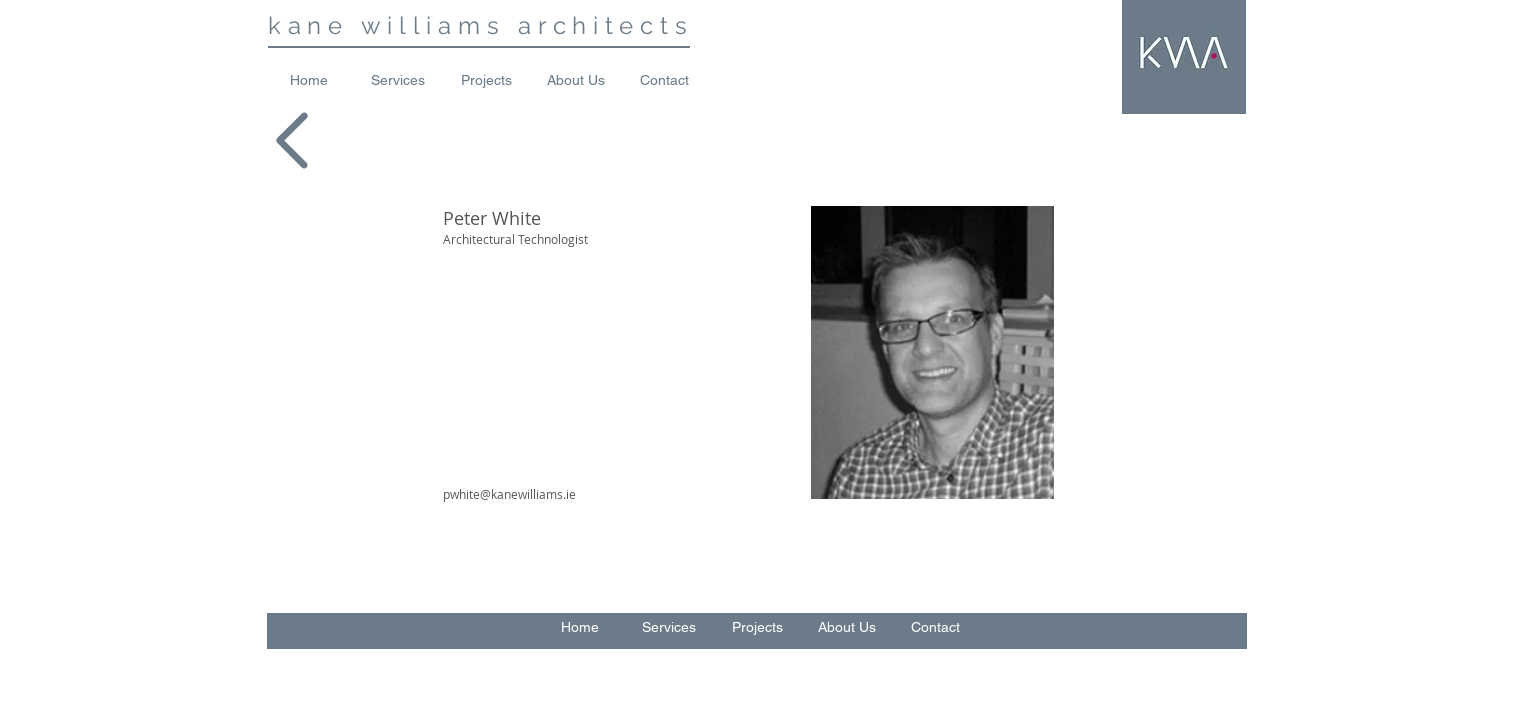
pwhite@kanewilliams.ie (509, 494)
